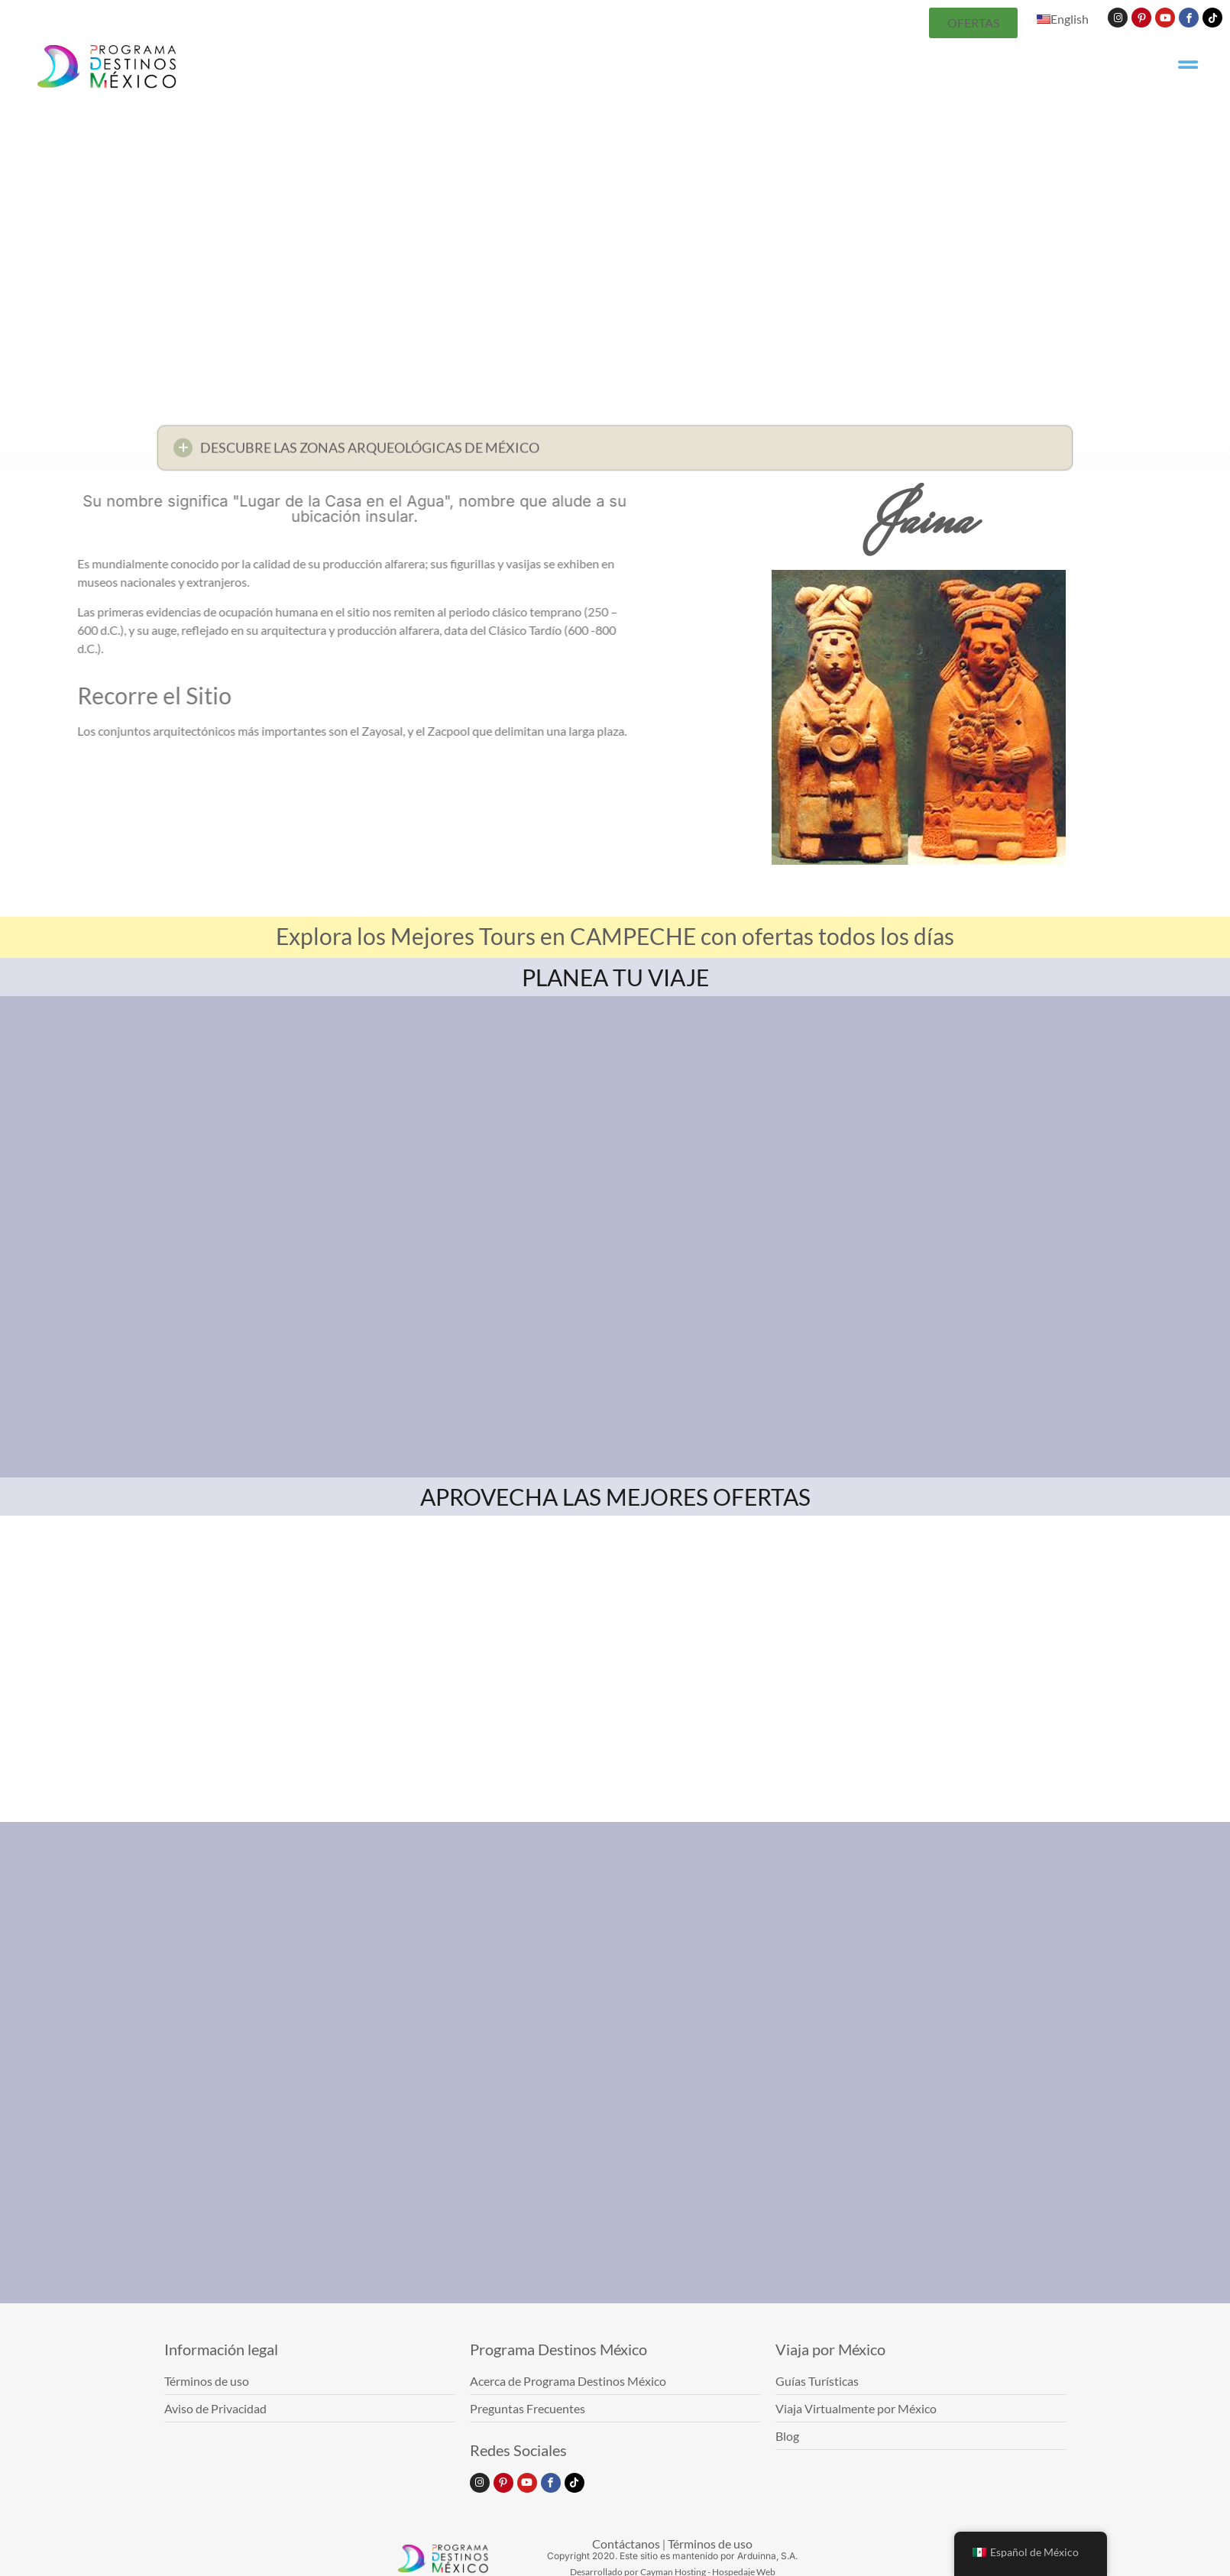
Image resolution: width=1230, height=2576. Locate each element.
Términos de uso (710, 2543)
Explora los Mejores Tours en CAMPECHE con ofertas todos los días (615, 936)
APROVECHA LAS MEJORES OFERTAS (615, 1496)
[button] (615, 453)
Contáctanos (626, 2543)
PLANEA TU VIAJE (615, 977)
